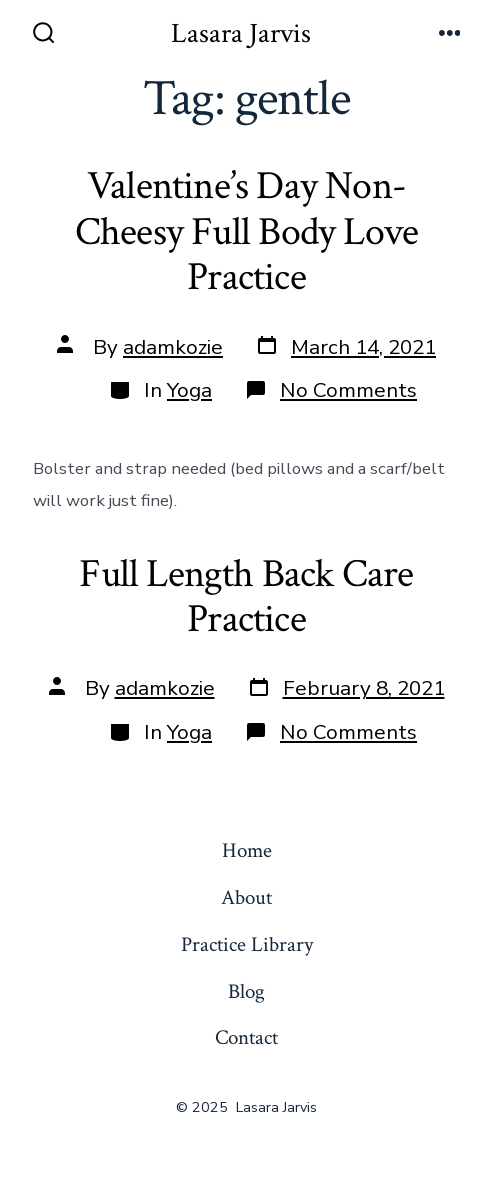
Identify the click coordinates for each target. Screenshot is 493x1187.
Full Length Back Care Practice (246, 597)
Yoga (189, 390)
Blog (246, 991)
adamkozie (173, 347)
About (246, 897)
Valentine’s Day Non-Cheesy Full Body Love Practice (246, 231)
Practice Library (247, 944)
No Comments (348, 390)
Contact (246, 1037)
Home (247, 850)
